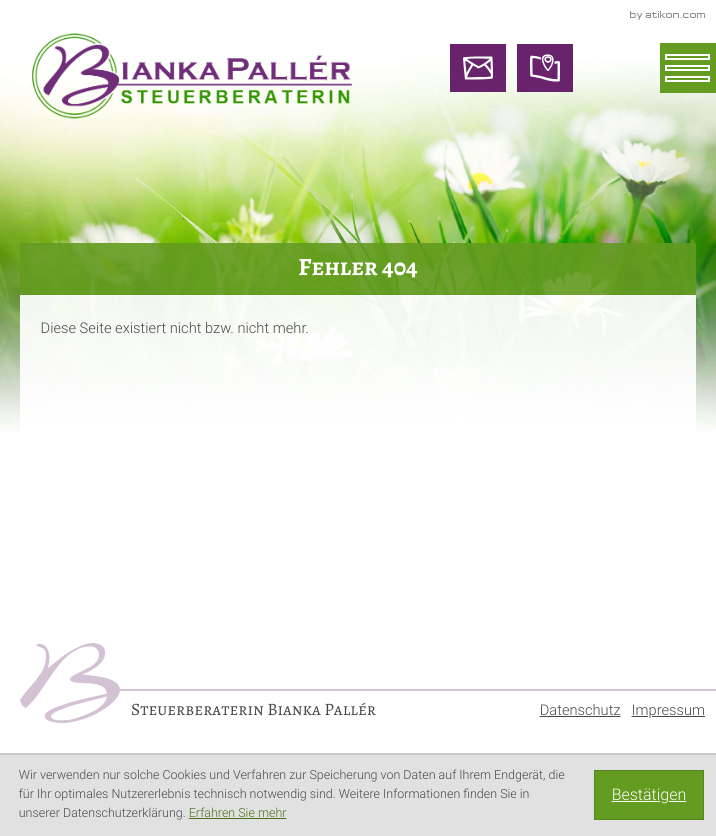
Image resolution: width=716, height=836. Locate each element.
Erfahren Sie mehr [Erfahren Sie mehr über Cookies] (238, 813)
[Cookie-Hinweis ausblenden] (649, 795)
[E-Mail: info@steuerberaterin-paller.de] (478, 68)
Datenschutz (580, 710)
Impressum (668, 710)
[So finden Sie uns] (545, 68)
